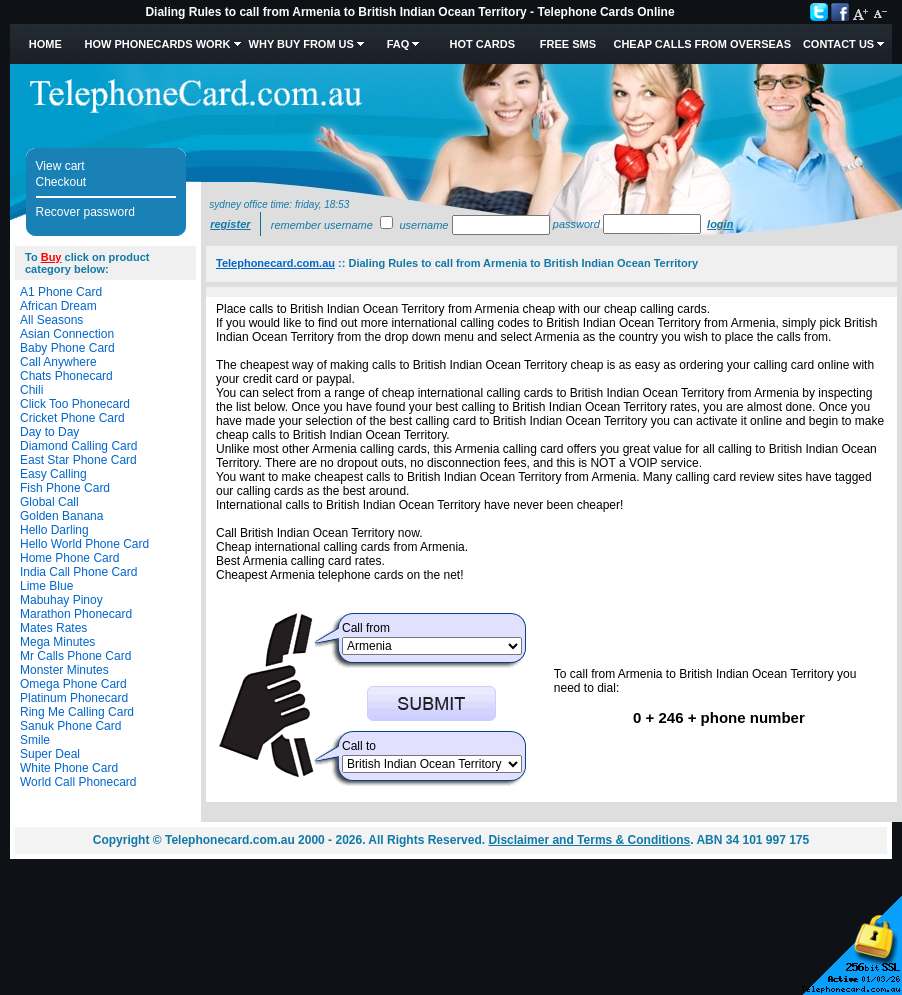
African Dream (58, 306)
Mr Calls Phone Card (75, 656)
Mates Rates (53, 628)
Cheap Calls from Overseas (702, 44)
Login (720, 224)
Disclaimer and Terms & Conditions (589, 840)
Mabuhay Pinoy (61, 600)
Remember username (322, 225)
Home (45, 44)
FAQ (398, 44)
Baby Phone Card (67, 348)
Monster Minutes (64, 670)
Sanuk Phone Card (70, 726)
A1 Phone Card (61, 292)
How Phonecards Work (157, 44)
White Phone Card (69, 768)
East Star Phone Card (78, 460)
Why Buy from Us (301, 44)
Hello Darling (54, 530)
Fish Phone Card (65, 488)
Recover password (85, 212)
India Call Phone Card (78, 572)
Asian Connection (67, 334)
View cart (60, 166)
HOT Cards (482, 44)
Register (230, 224)
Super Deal (50, 754)
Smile (35, 740)
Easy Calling (53, 474)
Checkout (61, 182)
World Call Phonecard (78, 782)
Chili (31, 390)
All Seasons (51, 320)
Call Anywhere (58, 362)
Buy (51, 257)
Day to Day (49, 432)
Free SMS (568, 44)
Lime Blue (46, 586)
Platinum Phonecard (74, 698)
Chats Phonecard (66, 376)
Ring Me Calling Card (77, 712)
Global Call (49, 502)
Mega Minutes (57, 642)
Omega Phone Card (73, 684)
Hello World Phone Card (84, 544)
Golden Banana (61, 516)
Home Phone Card (69, 558)
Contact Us (838, 44)
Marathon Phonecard (76, 614)
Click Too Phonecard (75, 404)
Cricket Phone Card (72, 418)
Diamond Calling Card (78, 446)
